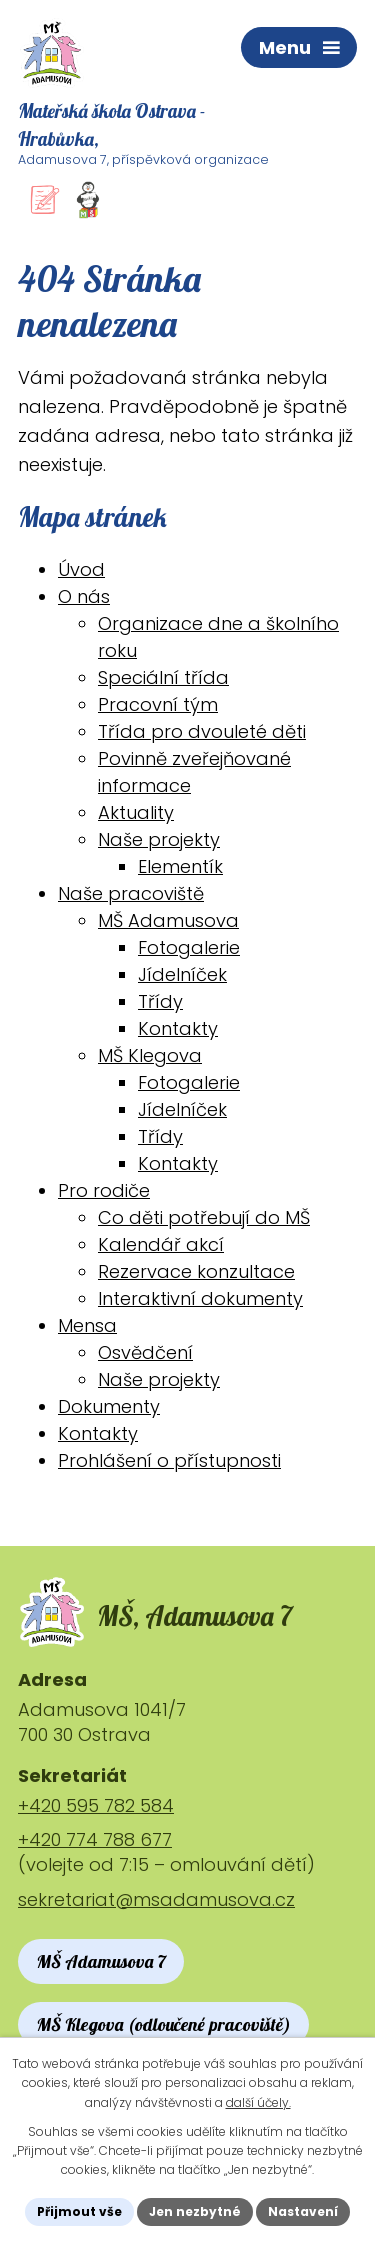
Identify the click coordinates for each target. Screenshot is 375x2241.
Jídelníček (182, 974)
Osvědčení (145, 1352)
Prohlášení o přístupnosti (169, 1460)
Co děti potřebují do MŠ (204, 1217)
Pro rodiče (104, 1190)
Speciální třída (163, 677)
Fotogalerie (189, 947)
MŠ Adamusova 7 (101, 1961)
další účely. (258, 2102)
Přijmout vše (79, 2211)
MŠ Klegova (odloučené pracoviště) (163, 2024)
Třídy (160, 1001)
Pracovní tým (158, 704)
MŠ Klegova (150, 1055)
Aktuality (136, 812)
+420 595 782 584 (96, 1805)
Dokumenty (109, 1406)
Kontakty (178, 1028)
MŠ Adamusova (168, 920)
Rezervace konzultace (196, 1271)
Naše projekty (159, 839)
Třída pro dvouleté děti (202, 731)
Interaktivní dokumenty (200, 1298)
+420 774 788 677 (95, 1839)
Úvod (81, 569)
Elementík (180, 866)
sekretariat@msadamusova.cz (156, 1899)
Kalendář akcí (161, 1244)
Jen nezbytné (195, 2211)
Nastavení (303, 2211)
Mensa (87, 1325)
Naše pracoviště (131, 893)
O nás (84, 596)
